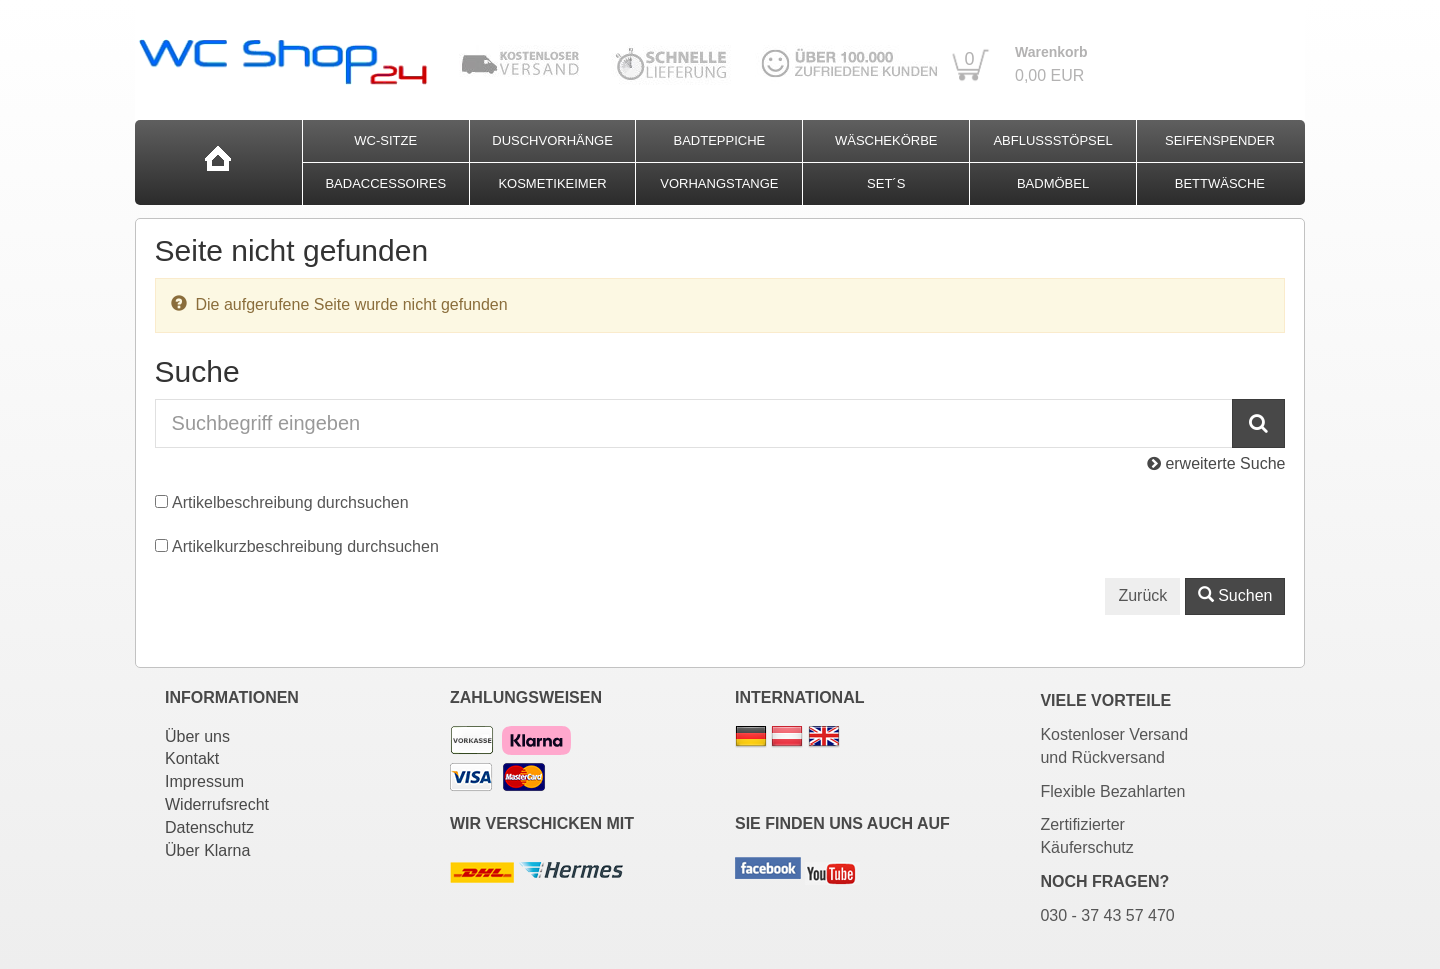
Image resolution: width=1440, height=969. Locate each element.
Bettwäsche (1220, 183)
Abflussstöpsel (1052, 140)
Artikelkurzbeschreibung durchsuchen (305, 546)
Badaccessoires (385, 183)
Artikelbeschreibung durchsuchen (290, 502)
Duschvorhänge (552, 140)
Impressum (204, 781)
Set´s (886, 183)
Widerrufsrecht (217, 804)
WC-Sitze (385, 140)
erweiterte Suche (1216, 463)
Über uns (197, 736)
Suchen (1235, 595)
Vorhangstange (719, 183)
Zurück (1142, 595)
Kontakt (192, 758)
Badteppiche (720, 140)
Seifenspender (1220, 140)
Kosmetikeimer (552, 183)
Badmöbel (1053, 183)
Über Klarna (207, 850)
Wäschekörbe (886, 140)
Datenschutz (209, 827)
